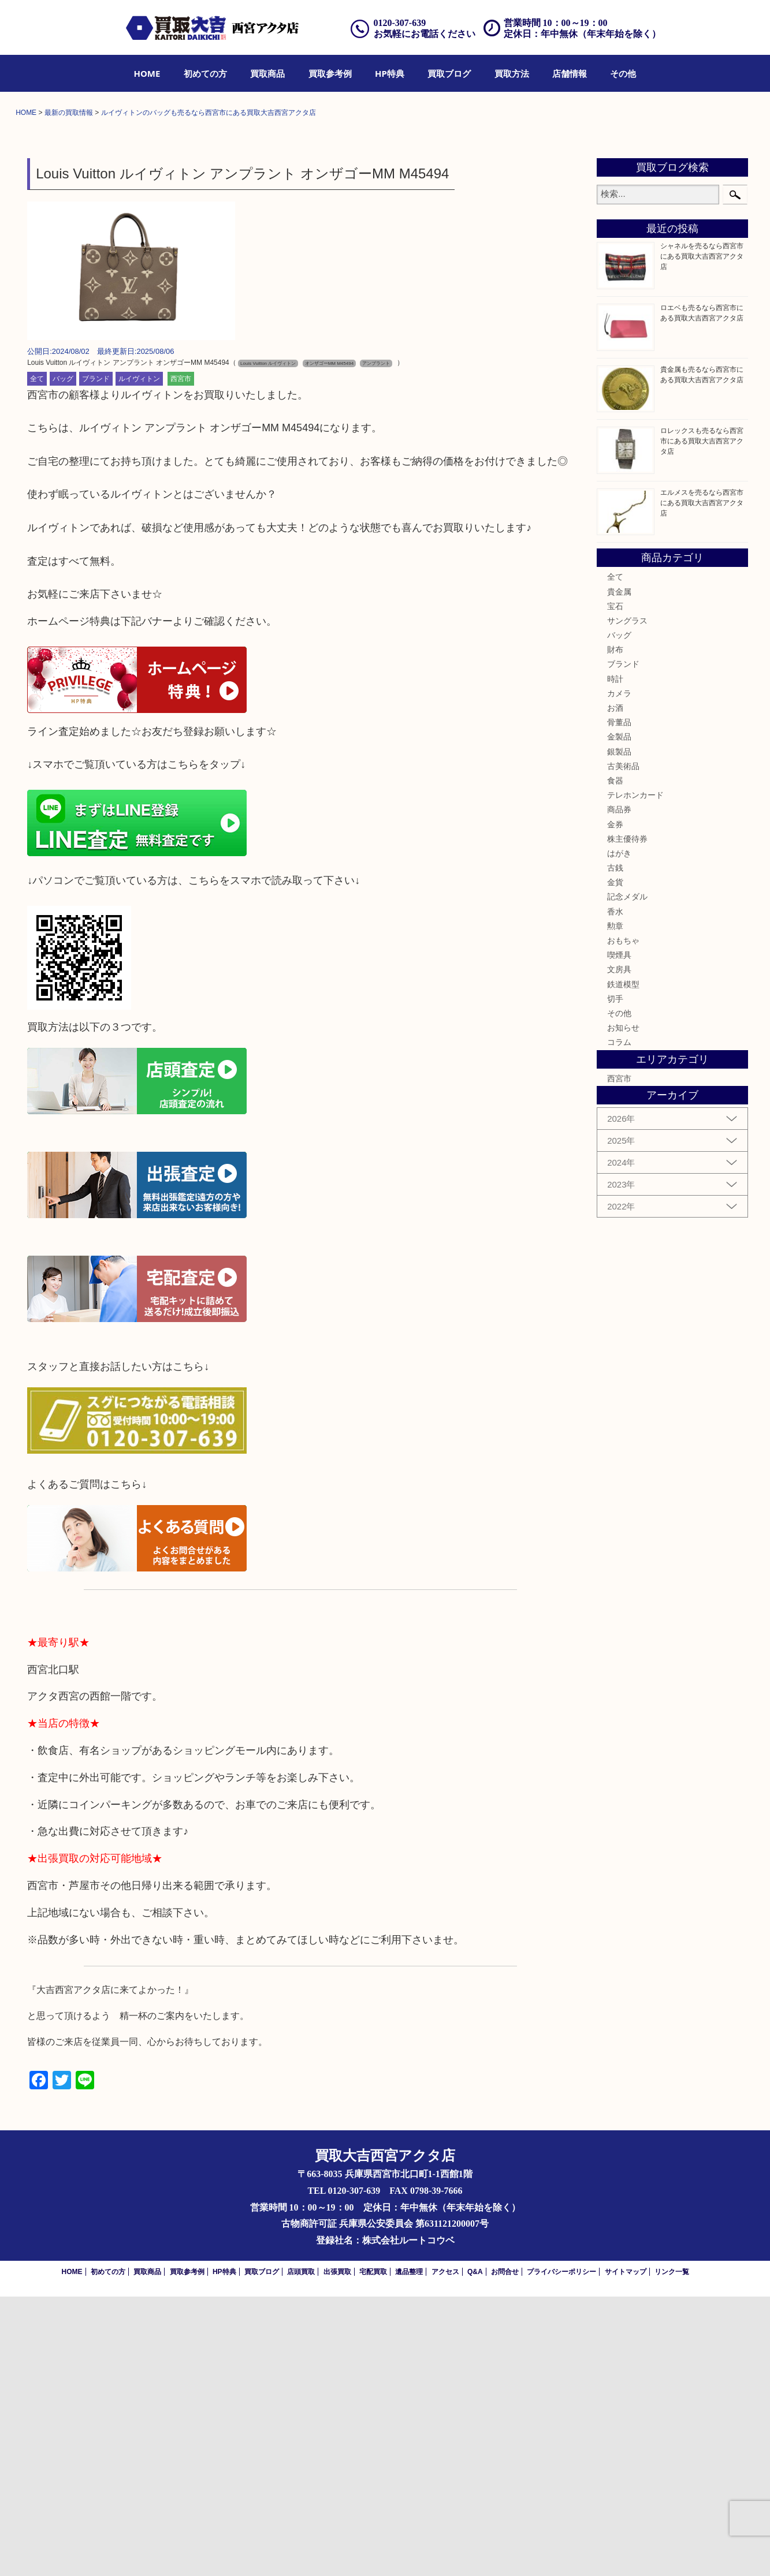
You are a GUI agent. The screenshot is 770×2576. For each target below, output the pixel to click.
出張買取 (337, 2551)
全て (37, 658)
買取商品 (267, 73)
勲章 (615, 1205)
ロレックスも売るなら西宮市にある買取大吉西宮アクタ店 (701, 721)
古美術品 (623, 1045)
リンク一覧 (671, 2551)
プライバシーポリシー (561, 2551)
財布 (615, 929)
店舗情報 (569, 73)
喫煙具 (619, 1235)
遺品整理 (409, 2551)
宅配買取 (373, 2551)
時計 (615, 958)
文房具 (619, 1249)
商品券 (619, 1089)
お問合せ (505, 2551)
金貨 (615, 1162)
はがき (619, 1132)
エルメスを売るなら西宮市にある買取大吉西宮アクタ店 (701, 782)
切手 (615, 1278)
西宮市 (180, 658)
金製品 (619, 1016)
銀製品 (619, 1031)
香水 (615, 1191)
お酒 (615, 987)
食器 (615, 1060)
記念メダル (627, 1176)
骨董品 (619, 1002)
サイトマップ (625, 2551)
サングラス (627, 900)
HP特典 (389, 73)
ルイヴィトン (139, 658)
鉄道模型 (623, 1263)
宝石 (615, 885)
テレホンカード (635, 1075)
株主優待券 (627, 1118)
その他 (623, 73)
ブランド (96, 658)
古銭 (615, 1147)
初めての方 (205, 73)
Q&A (475, 2551)
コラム (619, 1322)
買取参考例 (330, 73)
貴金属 (619, 871)
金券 (615, 1103)
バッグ (63, 658)
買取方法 (511, 73)
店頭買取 (301, 2551)
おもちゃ (623, 1219)
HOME (147, 73)
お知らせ (623, 1307)
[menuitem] (147, 73)
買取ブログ (449, 73)
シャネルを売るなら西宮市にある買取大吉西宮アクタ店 (701, 536)
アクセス (445, 2551)
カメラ (619, 972)
